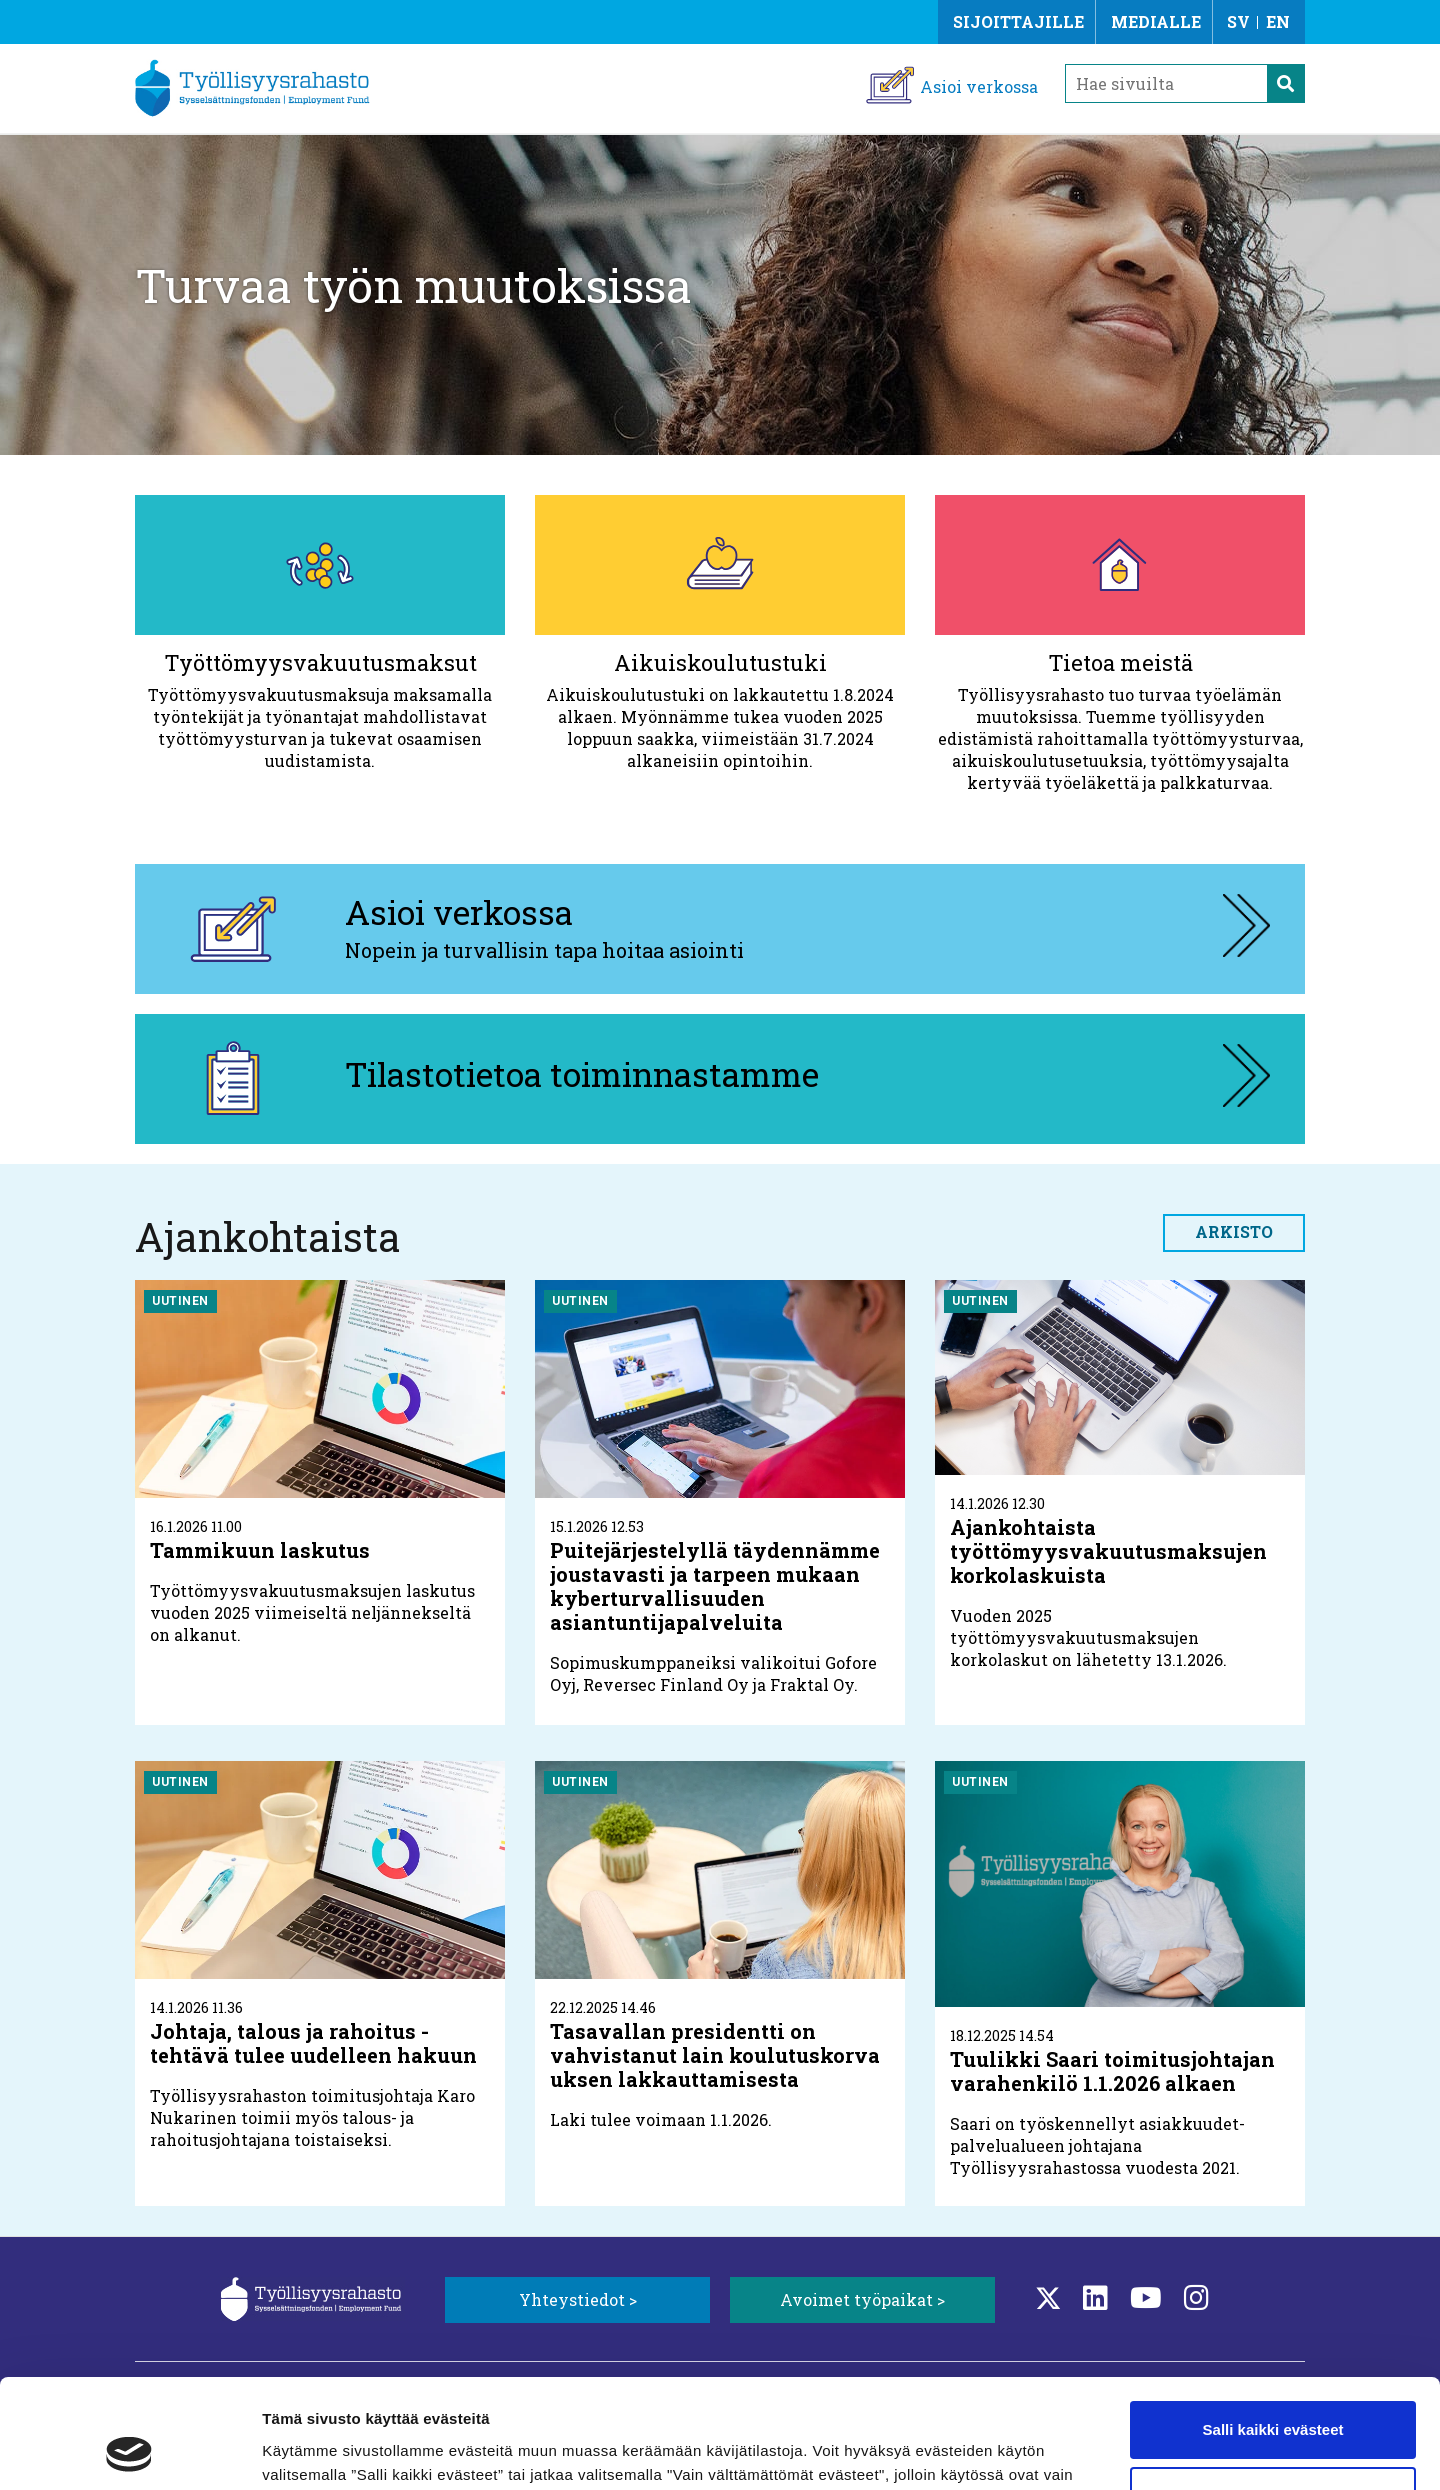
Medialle (1156, 21)
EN (1278, 21)
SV (1238, 21)
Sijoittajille (1018, 21)
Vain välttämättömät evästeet (1273, 2392)
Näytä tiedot (305, 2450)
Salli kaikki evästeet (1273, 2327)
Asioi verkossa (979, 86)
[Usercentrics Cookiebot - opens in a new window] (129, 2451)
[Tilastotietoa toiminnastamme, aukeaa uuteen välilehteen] (720, 1079)
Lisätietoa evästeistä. (729, 2395)
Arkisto (1234, 1231)
